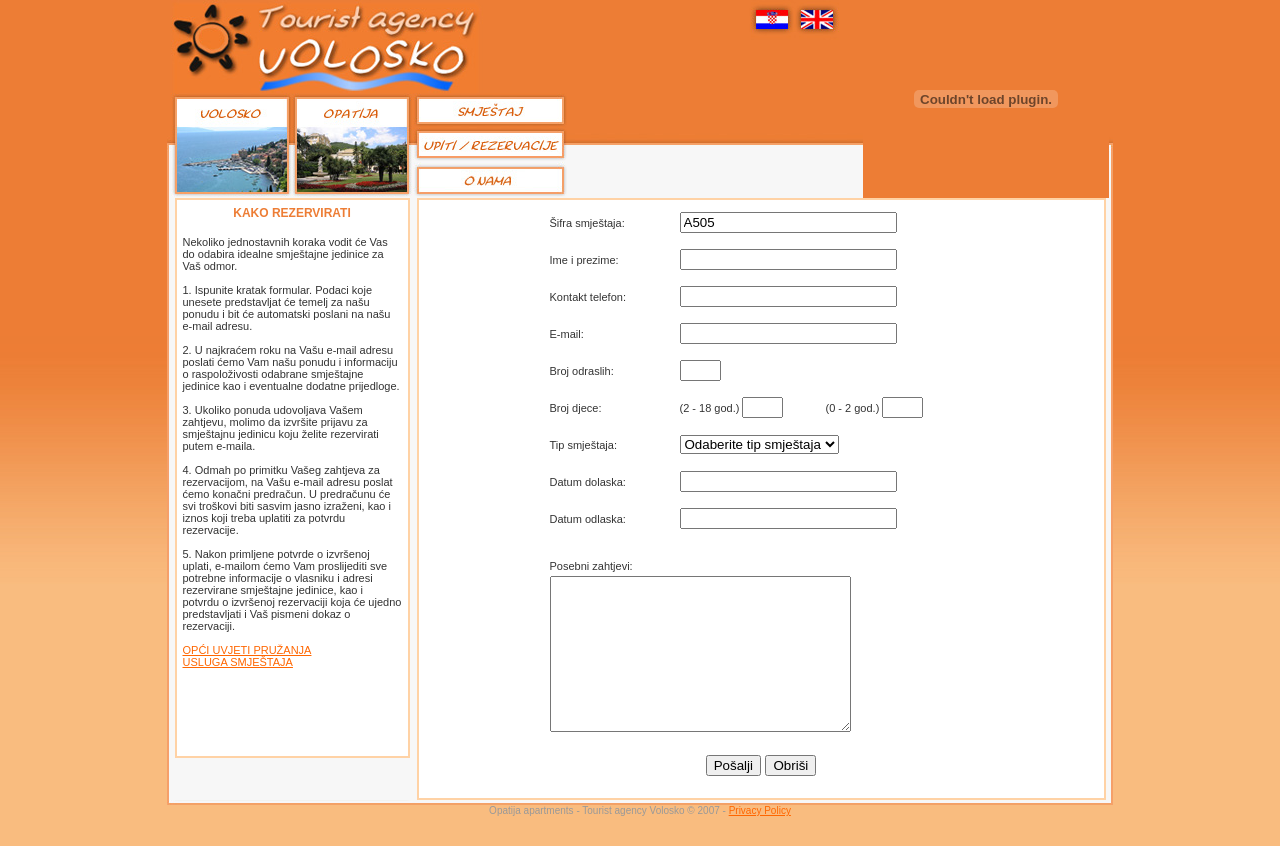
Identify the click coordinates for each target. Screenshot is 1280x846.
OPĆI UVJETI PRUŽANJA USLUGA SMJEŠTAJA (247, 656)
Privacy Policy (760, 840)
